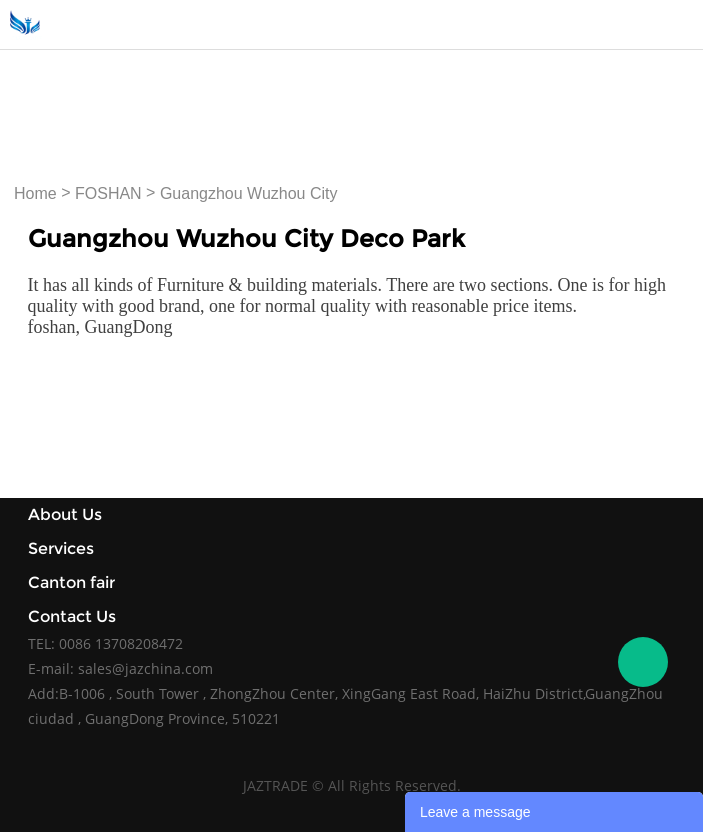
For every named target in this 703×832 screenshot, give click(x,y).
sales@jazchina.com (145, 668)
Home (35, 193)
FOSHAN (108, 193)
